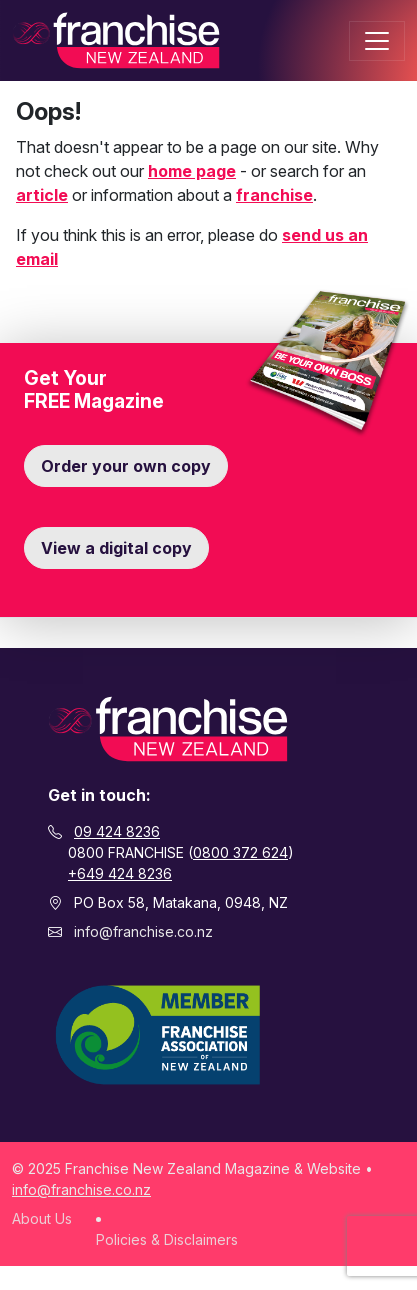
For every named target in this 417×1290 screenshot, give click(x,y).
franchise (274, 195)
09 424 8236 (117, 831)
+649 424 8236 (120, 873)
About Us (42, 1218)
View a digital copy (116, 548)
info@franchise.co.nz (143, 931)
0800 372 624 (240, 852)
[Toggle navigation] (377, 41)
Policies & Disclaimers (167, 1239)
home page (192, 171)
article (42, 195)
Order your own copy (126, 466)
